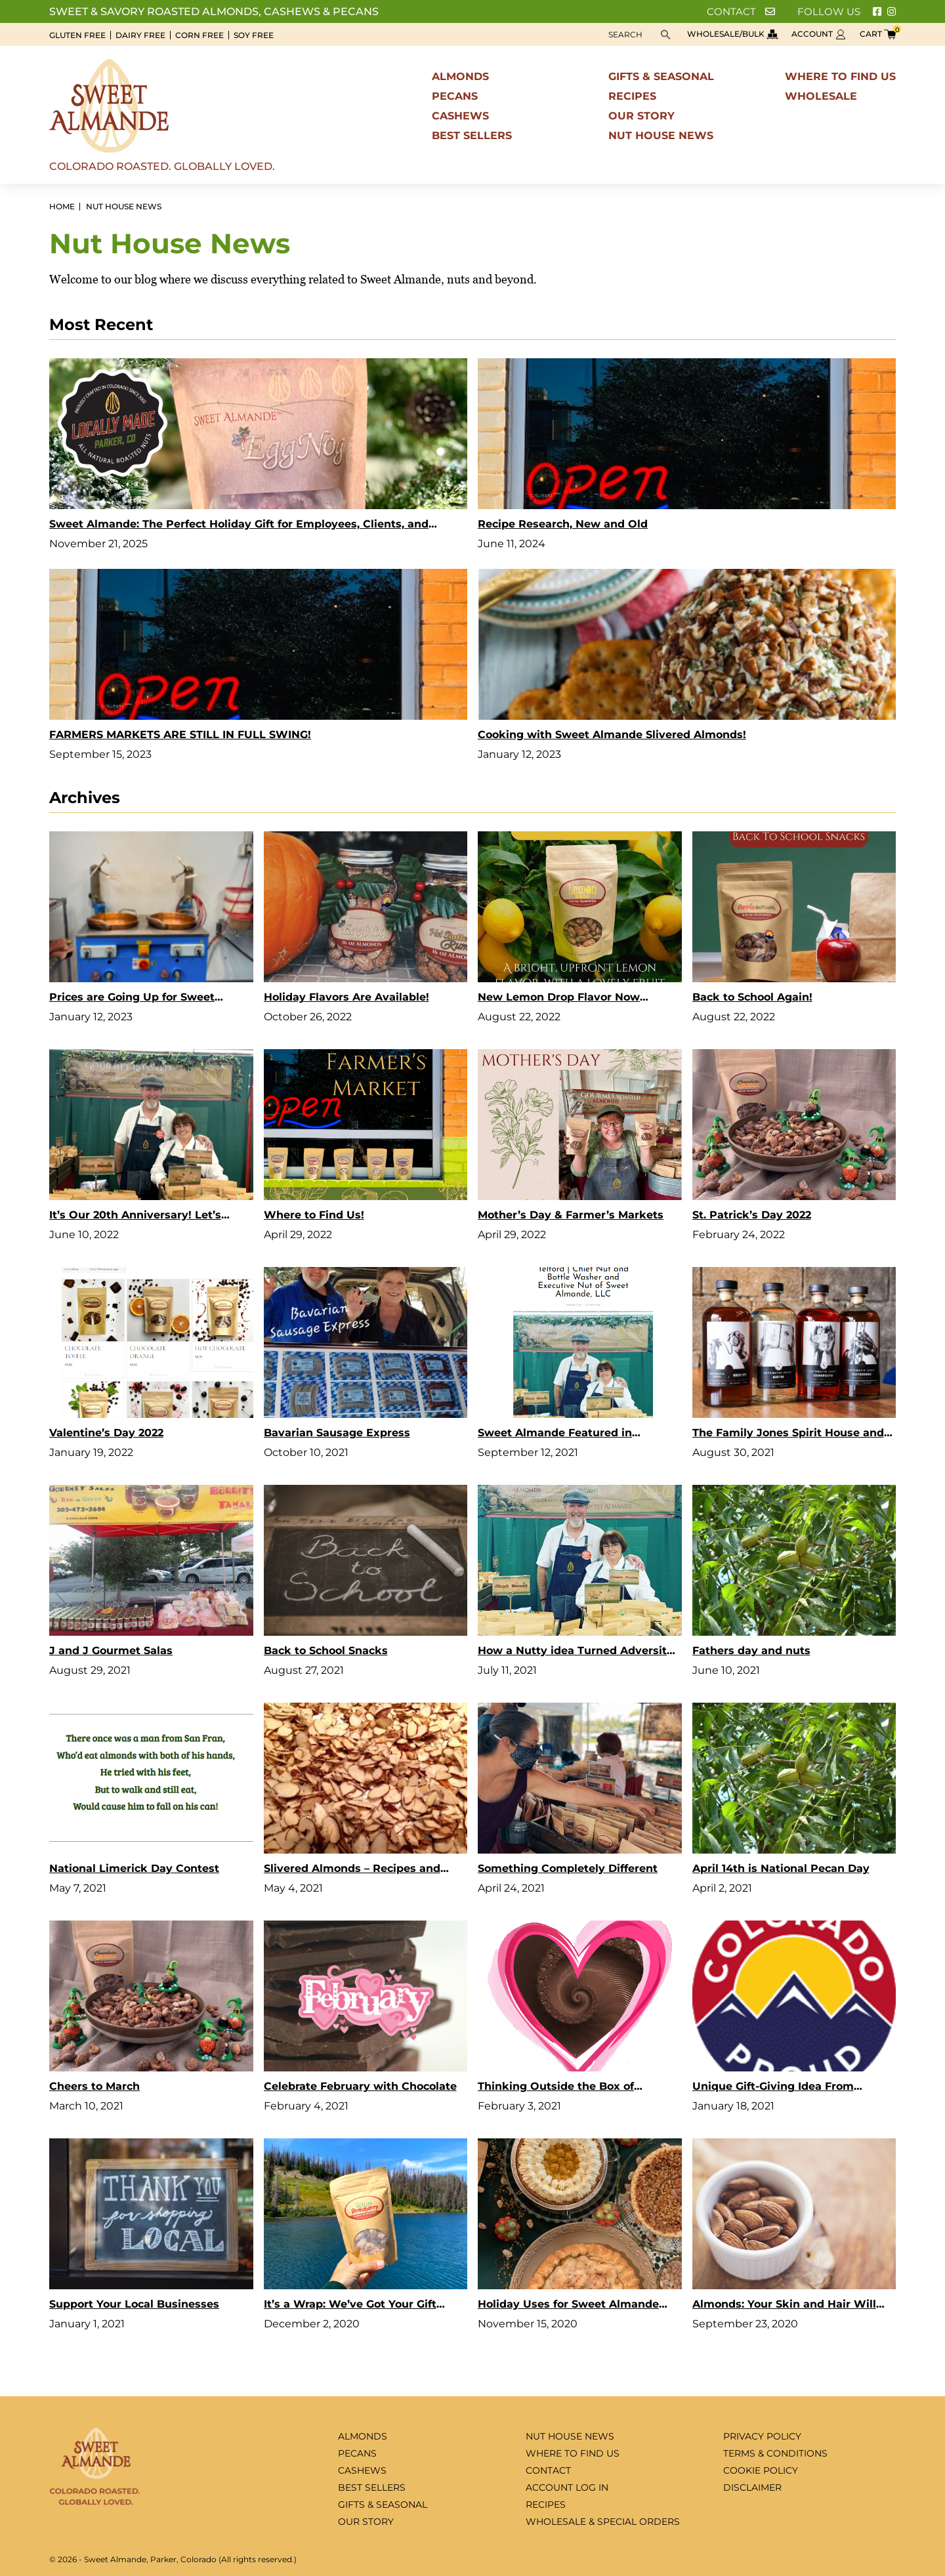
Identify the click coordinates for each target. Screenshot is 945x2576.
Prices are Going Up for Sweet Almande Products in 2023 (132, 999)
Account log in (567, 2487)
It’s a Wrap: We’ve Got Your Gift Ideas (350, 2306)
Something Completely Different (568, 1868)
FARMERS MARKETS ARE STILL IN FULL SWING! (180, 734)
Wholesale (821, 96)
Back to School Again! (752, 997)
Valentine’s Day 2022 (106, 1432)
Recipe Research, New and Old (563, 524)
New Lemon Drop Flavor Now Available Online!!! (559, 999)
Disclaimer (752, 2487)
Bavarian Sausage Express (337, 1432)
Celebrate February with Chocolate (360, 2086)
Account (819, 34)
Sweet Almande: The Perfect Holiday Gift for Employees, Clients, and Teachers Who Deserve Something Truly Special (239, 526)
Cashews (460, 116)
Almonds (460, 76)
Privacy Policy (762, 2436)
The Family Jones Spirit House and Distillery (788, 1434)
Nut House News (660, 135)
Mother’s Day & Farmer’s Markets (570, 1215)
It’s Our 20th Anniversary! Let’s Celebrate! (135, 1217)
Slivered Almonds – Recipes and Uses (352, 1870)
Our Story (641, 116)
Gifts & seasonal (661, 76)
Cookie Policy (760, 2470)
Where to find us (840, 76)
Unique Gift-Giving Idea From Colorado (773, 2088)
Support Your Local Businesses (134, 2304)
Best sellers (472, 135)
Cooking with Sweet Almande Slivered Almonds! (612, 734)
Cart (878, 34)
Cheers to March (94, 2086)
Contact (741, 11)
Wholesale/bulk (732, 34)
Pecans (455, 96)
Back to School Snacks (326, 1650)
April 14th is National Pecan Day (781, 1868)
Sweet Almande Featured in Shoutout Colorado (555, 1434)
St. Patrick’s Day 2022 (751, 1215)
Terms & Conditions (775, 2453)
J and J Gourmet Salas (111, 1650)
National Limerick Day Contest (134, 1868)
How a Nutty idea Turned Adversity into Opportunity (575, 1652)
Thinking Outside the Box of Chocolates (556, 2088)
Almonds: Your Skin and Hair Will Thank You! (784, 2306)
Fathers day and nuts (751, 1650)
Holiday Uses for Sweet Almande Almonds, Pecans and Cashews (568, 2306)
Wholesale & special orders (603, 2521)
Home (62, 207)
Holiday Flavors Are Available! (346, 997)
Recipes (632, 96)
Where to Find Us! (314, 1215)
